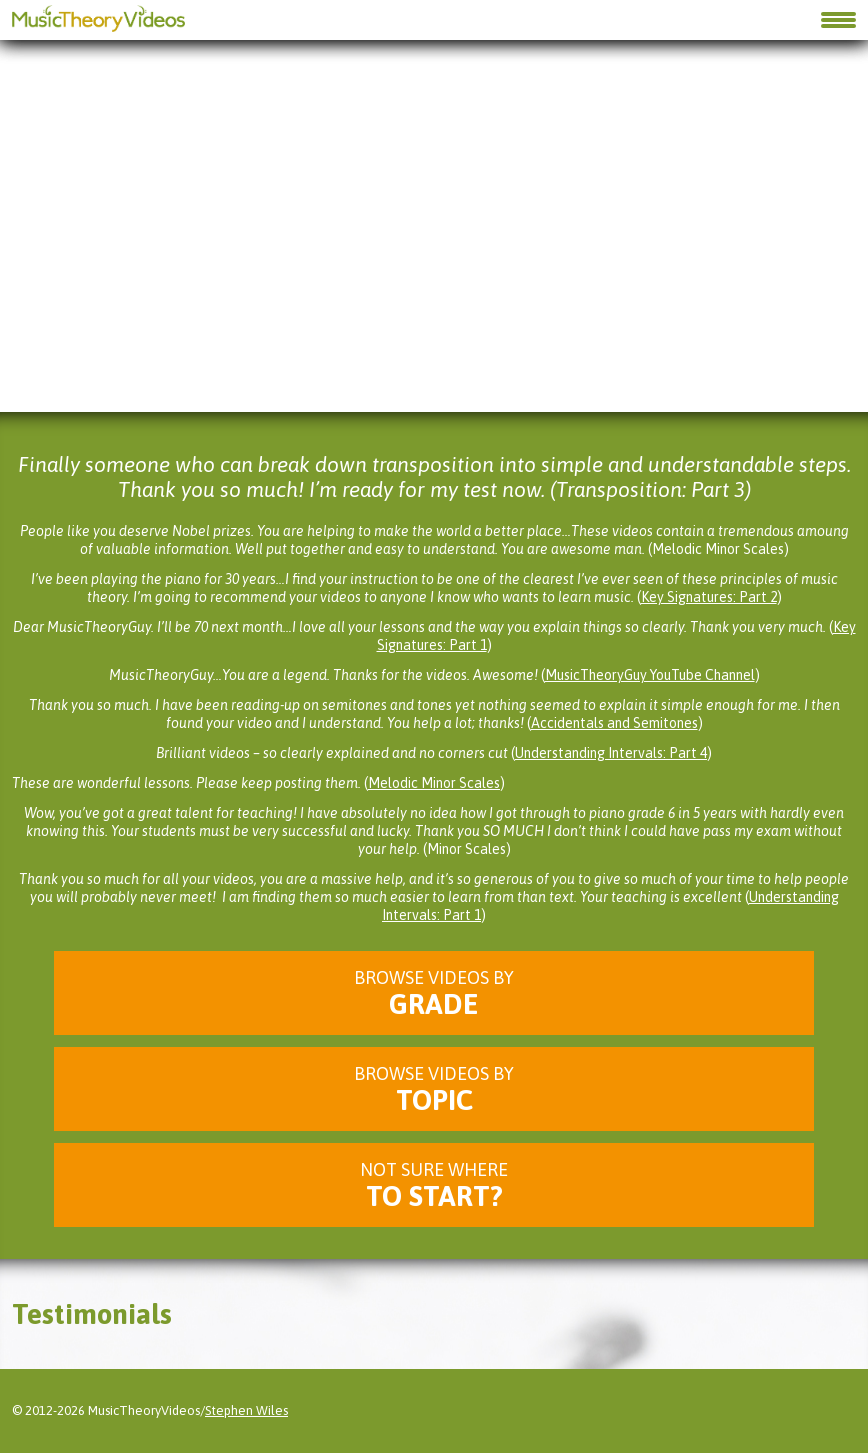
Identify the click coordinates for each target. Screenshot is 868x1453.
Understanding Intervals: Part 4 (611, 753)
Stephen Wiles (246, 1410)
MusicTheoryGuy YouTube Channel (650, 675)
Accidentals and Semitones (614, 723)
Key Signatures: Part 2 (709, 597)
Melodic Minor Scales (434, 783)
